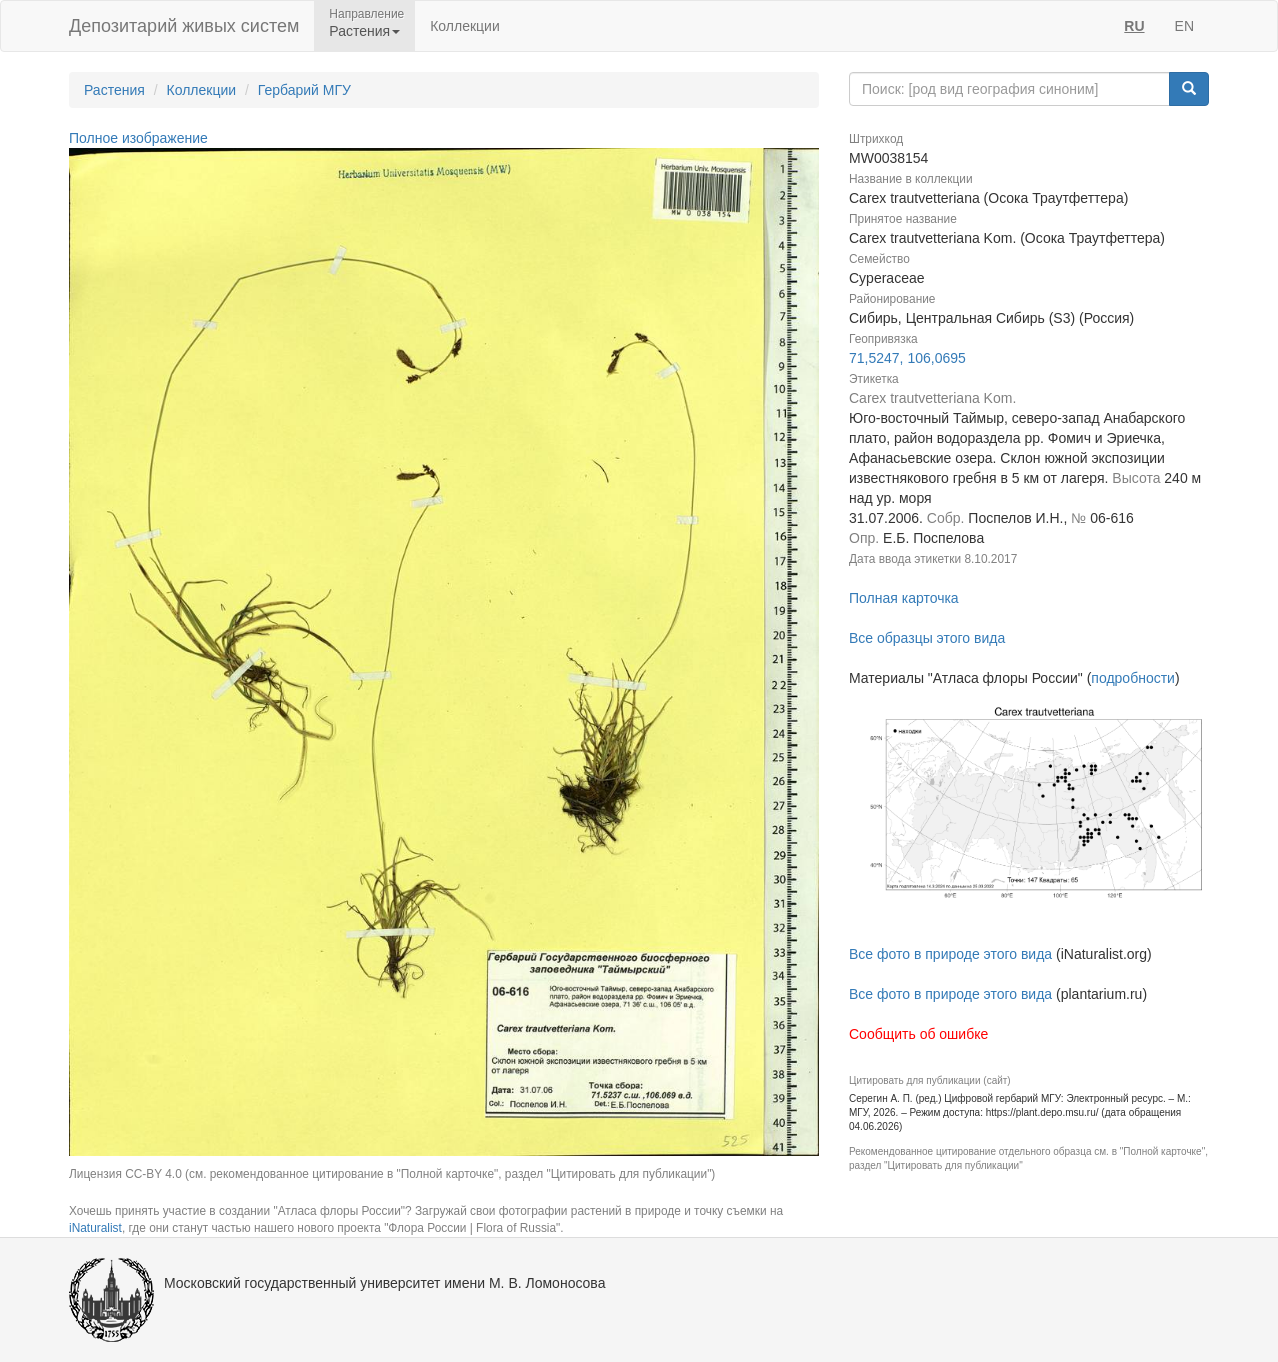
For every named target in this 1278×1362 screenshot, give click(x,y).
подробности (1133, 678)
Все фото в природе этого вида (950, 954)
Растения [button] (364, 31)
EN (1184, 26)
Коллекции (465, 26)
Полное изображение (138, 138)
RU (1134, 26)
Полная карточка (904, 598)
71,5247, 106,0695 (907, 358)
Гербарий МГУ (304, 90)
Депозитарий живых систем (184, 26)
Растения (114, 90)
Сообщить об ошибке (918, 1034)
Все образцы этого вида (927, 638)
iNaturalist (95, 1228)
